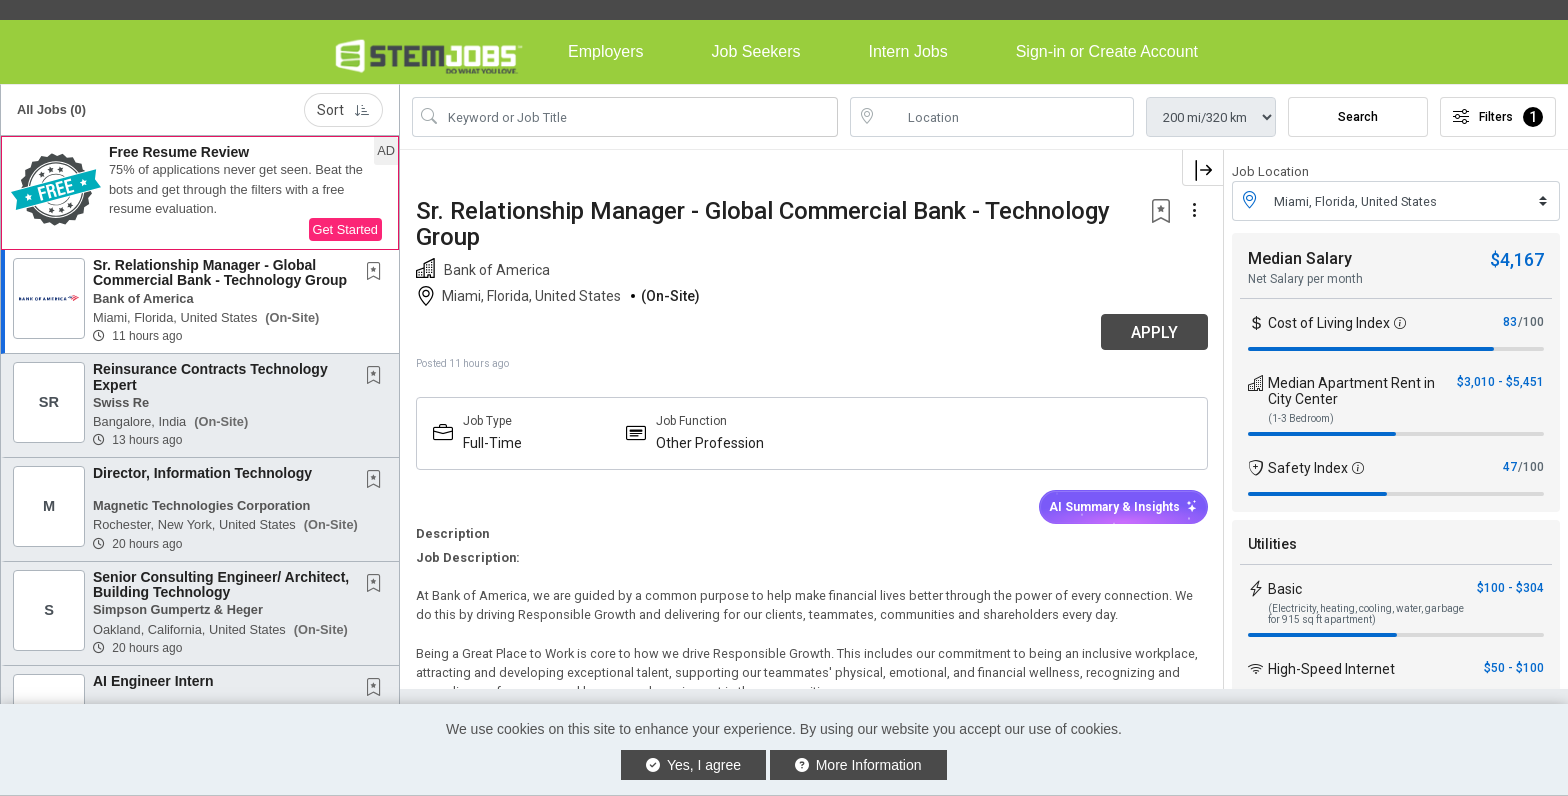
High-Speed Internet (1331, 669)
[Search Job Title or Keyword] (639, 117)
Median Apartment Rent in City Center (1351, 391)
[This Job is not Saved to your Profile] (378, 273)
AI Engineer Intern (153, 681)
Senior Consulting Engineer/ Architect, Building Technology (221, 584)
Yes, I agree (693, 765)
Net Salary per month (1305, 279)
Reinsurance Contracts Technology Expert (210, 376)
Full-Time (492, 443)
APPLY (1153, 332)
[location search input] (1006, 117)
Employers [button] (606, 51)
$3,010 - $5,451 (1500, 382)
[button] (200, 193)
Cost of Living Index (1329, 323)
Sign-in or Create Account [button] (1107, 51)
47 (1510, 467)
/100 (1531, 322)
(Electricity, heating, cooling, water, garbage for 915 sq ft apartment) (1366, 614)
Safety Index (1308, 468)
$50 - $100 (1514, 668)
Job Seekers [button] (756, 51)
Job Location (1270, 171)
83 (1510, 322)
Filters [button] (1498, 117)
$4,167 (1517, 259)
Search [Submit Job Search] (1358, 117)
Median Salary (1300, 258)
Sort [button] (343, 110)
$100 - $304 (1510, 588)
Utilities (1272, 544)
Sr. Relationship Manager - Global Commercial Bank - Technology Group (220, 272)
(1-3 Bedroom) (1301, 418)
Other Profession (710, 443)
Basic (1285, 589)
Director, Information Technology (202, 473)
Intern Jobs (908, 51)
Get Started (345, 229)
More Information (858, 765)
